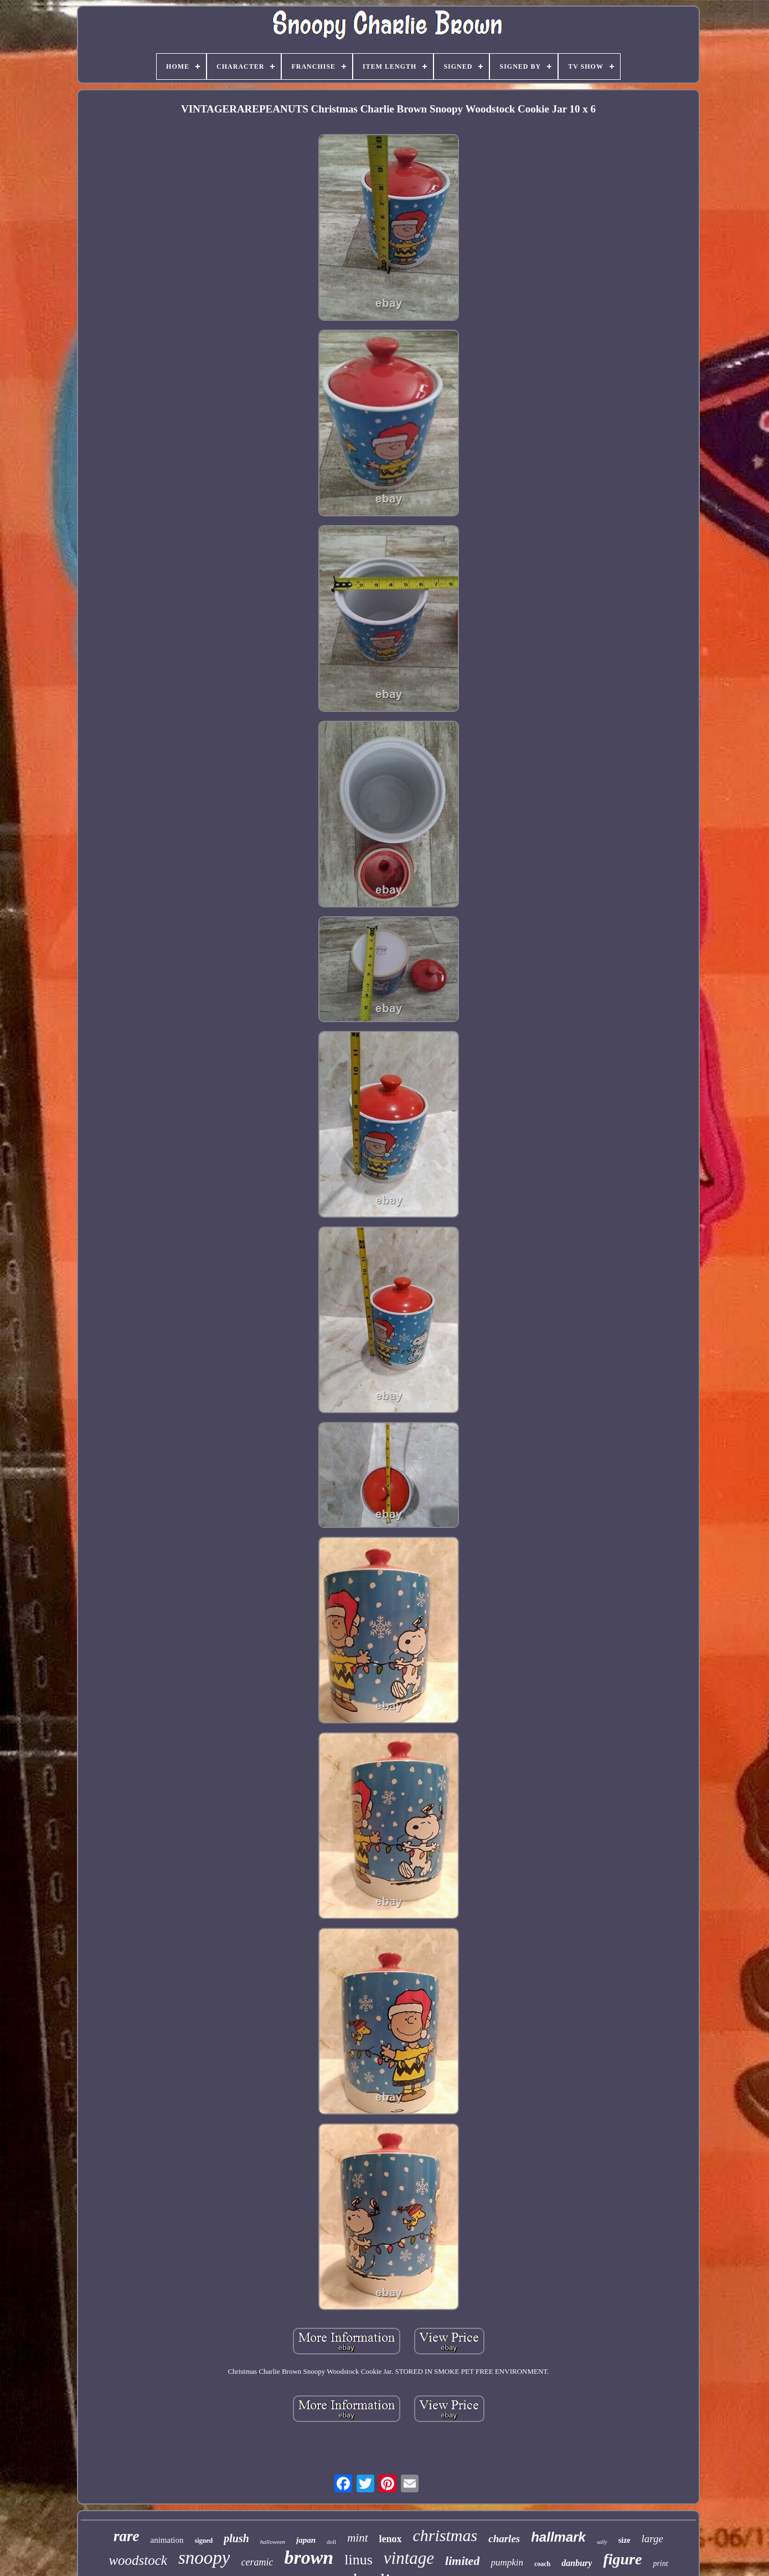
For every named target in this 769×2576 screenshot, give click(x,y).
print (660, 2563)
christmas (445, 2535)
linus (358, 2560)
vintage (409, 2558)
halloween (272, 2541)
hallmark (558, 2536)
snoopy (204, 2558)
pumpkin (507, 2562)
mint (357, 2537)
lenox (390, 2538)
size (624, 2540)
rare (126, 2536)
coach (542, 2564)
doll (331, 2541)
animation (167, 2540)
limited (462, 2561)
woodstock (138, 2560)
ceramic (257, 2562)
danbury (576, 2563)
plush (236, 2538)
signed (204, 2540)
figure (622, 2559)
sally (602, 2542)
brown (308, 2557)
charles (504, 2538)
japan (306, 2540)
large (652, 2538)
